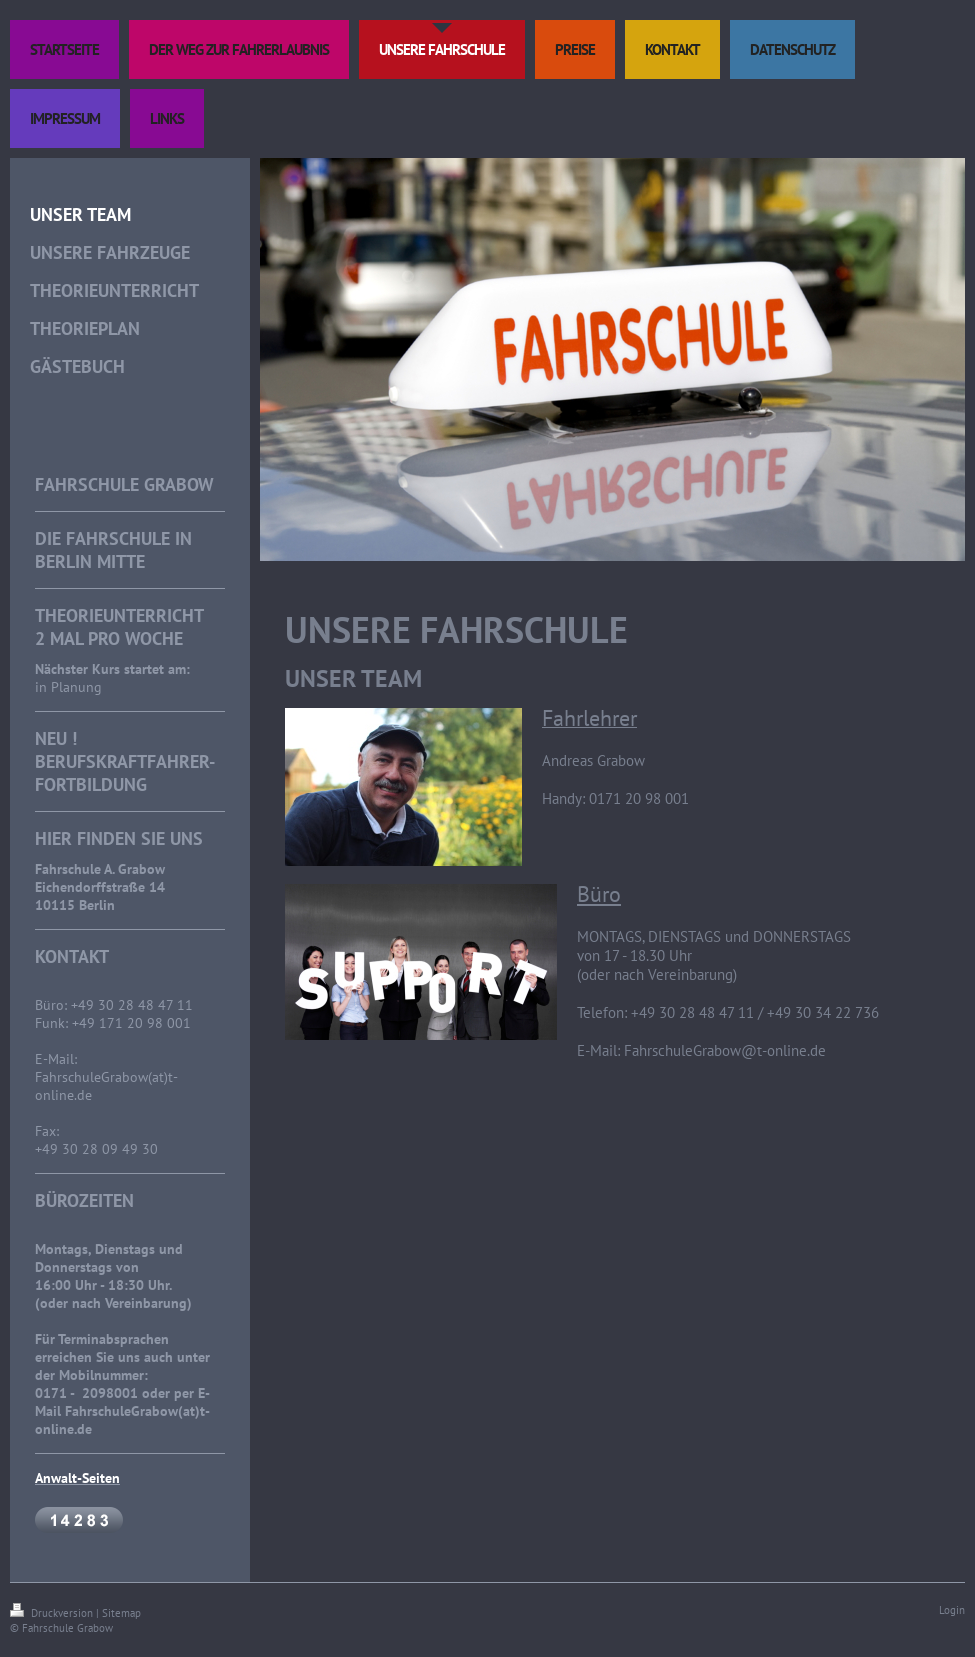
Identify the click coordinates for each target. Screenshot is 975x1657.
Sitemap (121, 1613)
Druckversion (53, 1613)
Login (952, 1610)
